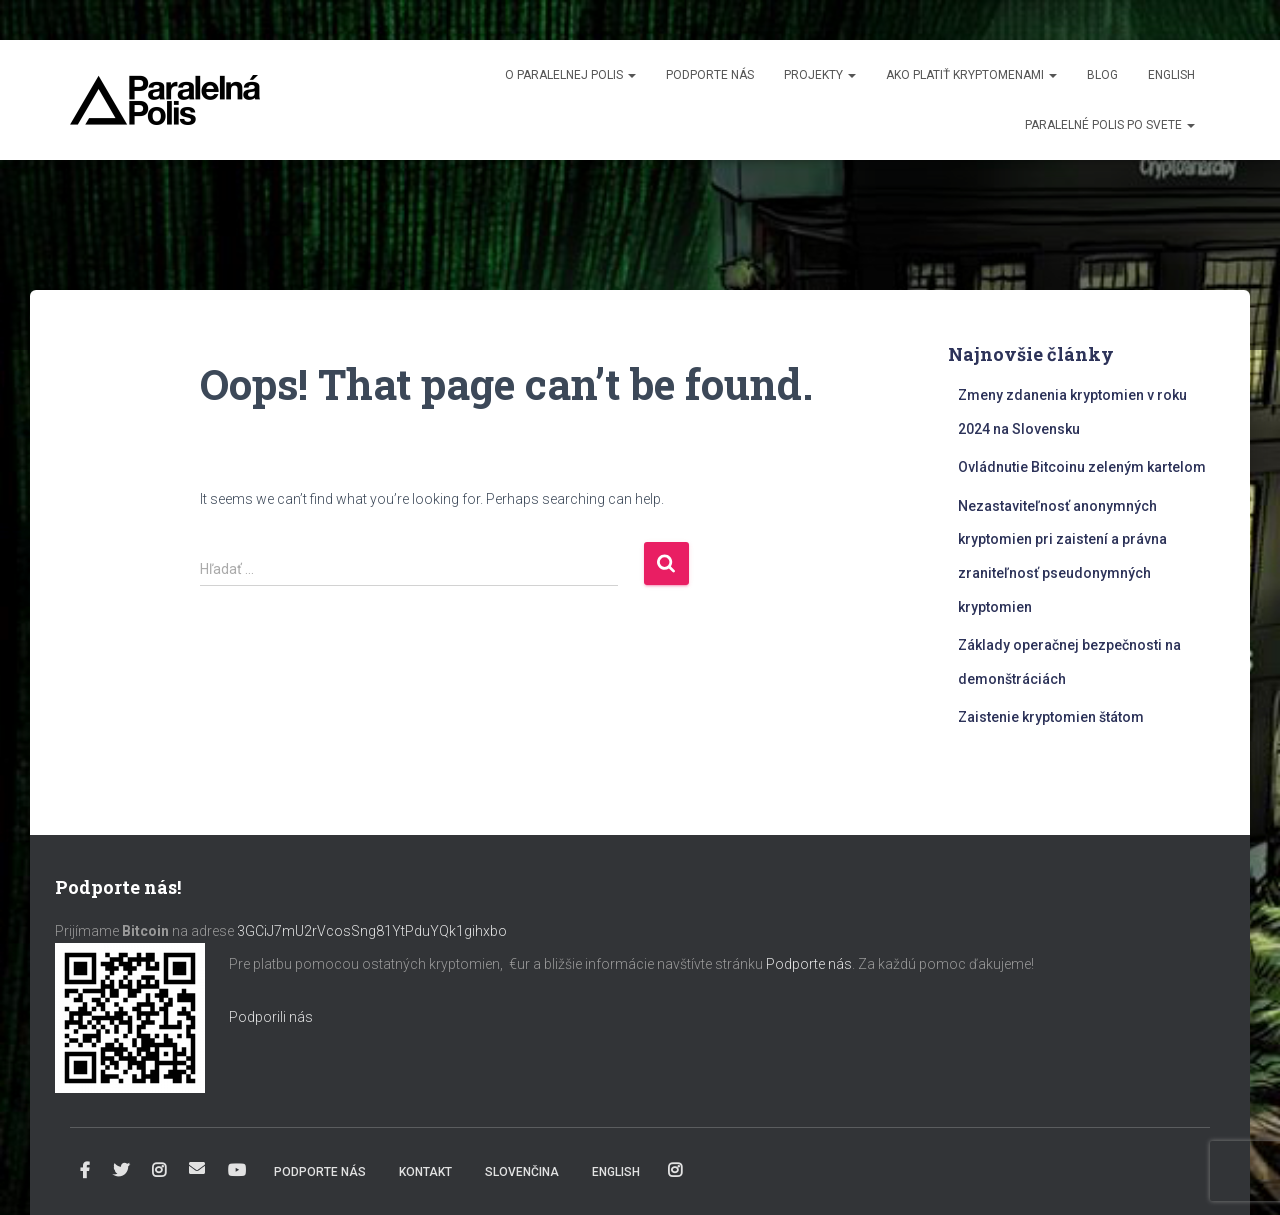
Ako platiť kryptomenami (971, 75)
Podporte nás (710, 75)
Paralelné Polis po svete (1110, 125)
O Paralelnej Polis (570, 75)
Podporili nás (271, 1017)
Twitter (121, 1171)
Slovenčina (522, 1172)
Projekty (820, 75)
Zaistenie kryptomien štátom (1051, 717)
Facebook (85, 1171)
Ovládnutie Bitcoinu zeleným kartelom (1082, 467)
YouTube (237, 1171)
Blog (1102, 75)
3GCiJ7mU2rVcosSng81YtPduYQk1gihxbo (373, 931)
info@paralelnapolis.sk (197, 1168)
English (1171, 75)
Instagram (159, 1171)
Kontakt (425, 1172)
